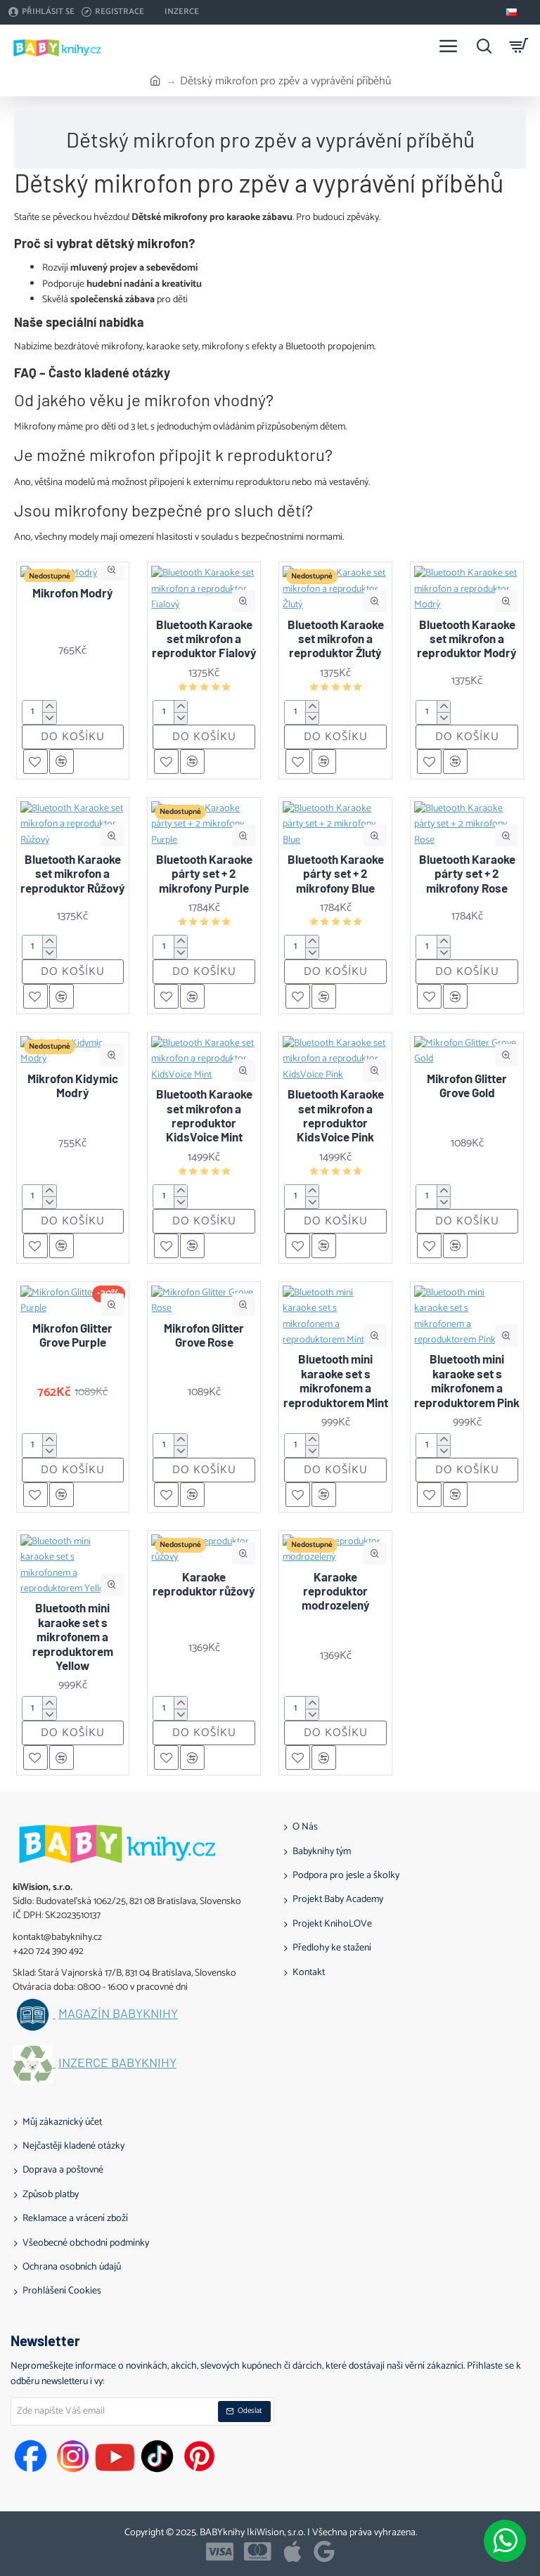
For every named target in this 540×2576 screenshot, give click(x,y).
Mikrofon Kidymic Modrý (72, 1085)
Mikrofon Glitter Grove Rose (204, 1335)
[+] (49, 707)
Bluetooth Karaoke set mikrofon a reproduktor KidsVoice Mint (204, 1115)
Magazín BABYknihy (118, 2014)
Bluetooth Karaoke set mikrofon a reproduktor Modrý (467, 638)
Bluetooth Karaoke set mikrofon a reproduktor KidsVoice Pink (336, 1115)
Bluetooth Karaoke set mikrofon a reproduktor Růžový (72, 873)
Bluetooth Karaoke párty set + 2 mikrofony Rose (467, 873)
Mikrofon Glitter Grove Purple (72, 1335)
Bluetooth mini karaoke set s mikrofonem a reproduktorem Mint (335, 1380)
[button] (112, 569)
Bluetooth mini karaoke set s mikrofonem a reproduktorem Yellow (72, 1636)
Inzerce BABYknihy (117, 2063)
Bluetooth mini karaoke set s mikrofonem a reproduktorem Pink (467, 1380)
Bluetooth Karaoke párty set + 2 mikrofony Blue (336, 873)
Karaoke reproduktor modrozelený (336, 1590)
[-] (49, 718)
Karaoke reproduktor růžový (204, 1583)
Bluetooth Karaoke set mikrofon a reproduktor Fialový (204, 638)
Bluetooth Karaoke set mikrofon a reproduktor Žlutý (336, 638)
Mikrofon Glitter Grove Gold (467, 1085)
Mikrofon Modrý (72, 592)
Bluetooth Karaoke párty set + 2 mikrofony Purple (204, 873)
